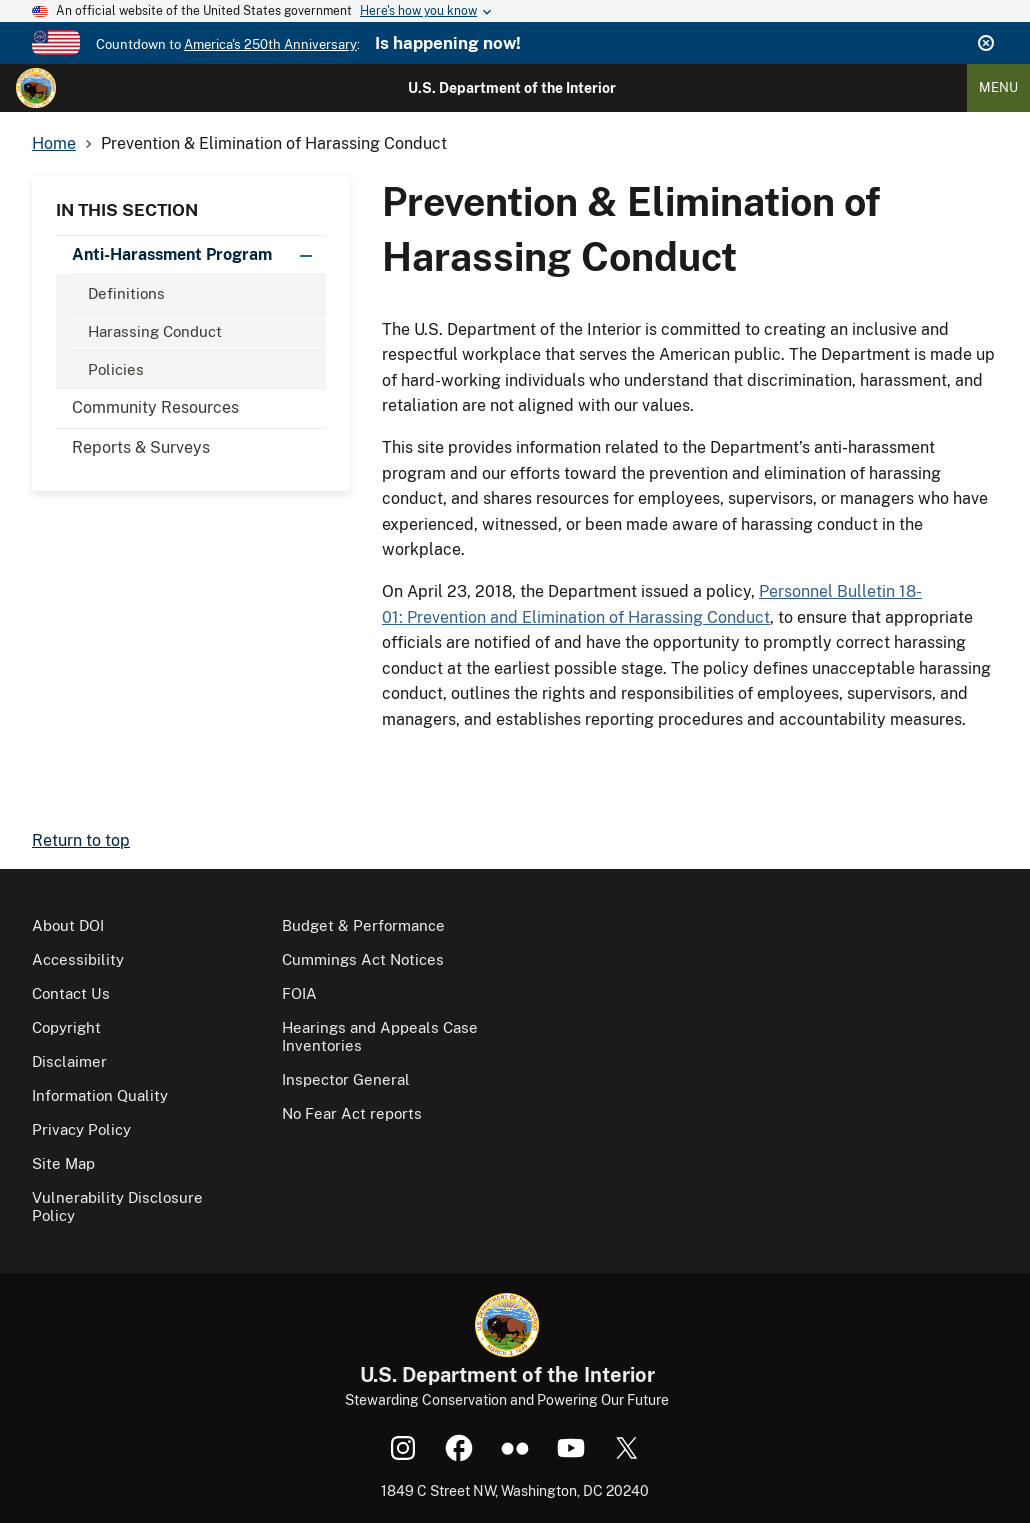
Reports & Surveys (141, 447)
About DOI (68, 925)
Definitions (126, 293)
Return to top (81, 840)
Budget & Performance (363, 925)
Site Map (63, 1163)
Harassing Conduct (155, 331)
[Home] (36, 88)
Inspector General (346, 1079)
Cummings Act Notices (363, 959)
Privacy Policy (81, 1129)
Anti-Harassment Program (199, 255)
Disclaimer (69, 1061)
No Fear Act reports (352, 1113)
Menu (998, 87)
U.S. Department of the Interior (512, 88)
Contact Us (71, 993)
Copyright (66, 1027)
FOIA (299, 993)
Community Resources (155, 407)
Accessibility (78, 959)
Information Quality (100, 1095)
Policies (116, 369)
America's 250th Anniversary (270, 44)
